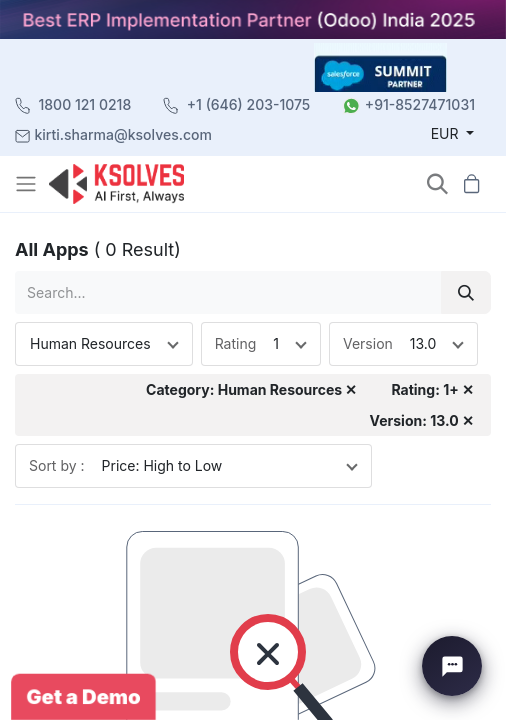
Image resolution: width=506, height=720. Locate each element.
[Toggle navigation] (28, 184)
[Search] (466, 292)
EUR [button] (447, 133)
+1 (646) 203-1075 (249, 104)
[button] (437, 183)
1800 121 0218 (85, 104)
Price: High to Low (162, 465)
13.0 (423, 343)
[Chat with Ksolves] (452, 666)
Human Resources (90, 343)
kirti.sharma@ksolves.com (123, 134)
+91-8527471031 (420, 104)
